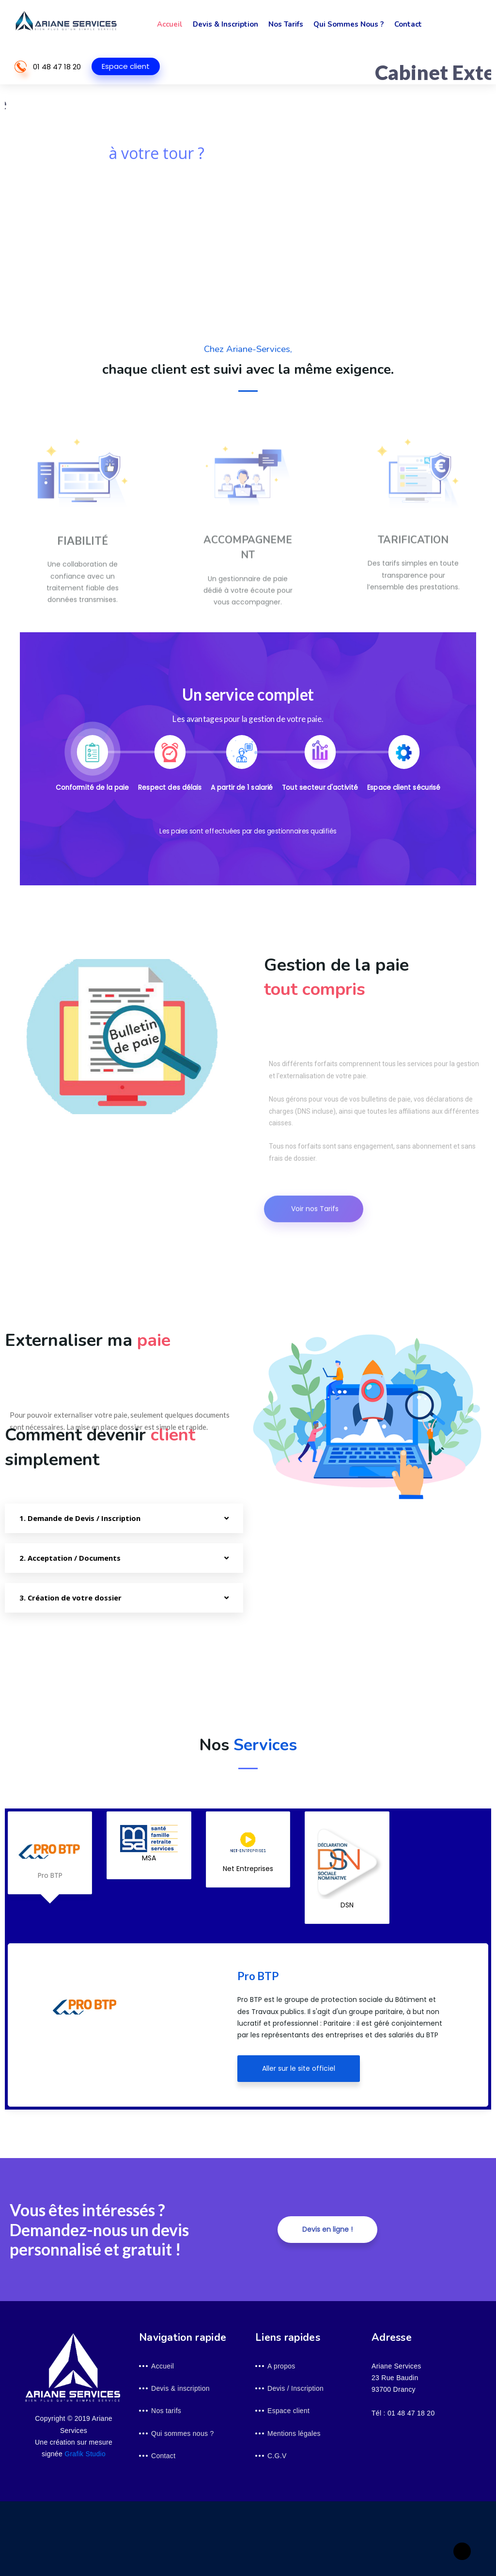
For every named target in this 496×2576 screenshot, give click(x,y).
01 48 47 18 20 (57, 66)
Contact (405, 24)
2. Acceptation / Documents (70, 1558)
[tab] (92, 764)
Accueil (169, 24)
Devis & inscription (224, 24)
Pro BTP (50, 1852)
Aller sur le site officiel (298, 2068)
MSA (149, 1844)
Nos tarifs (284, 24)
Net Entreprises (248, 1849)
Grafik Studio (85, 2454)
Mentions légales (294, 2433)
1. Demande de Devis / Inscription (79, 1518)
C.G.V (277, 2456)
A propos (281, 2366)
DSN (347, 1867)
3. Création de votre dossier (70, 1597)
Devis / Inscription (295, 2388)
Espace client (126, 66)
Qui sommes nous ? (346, 24)
